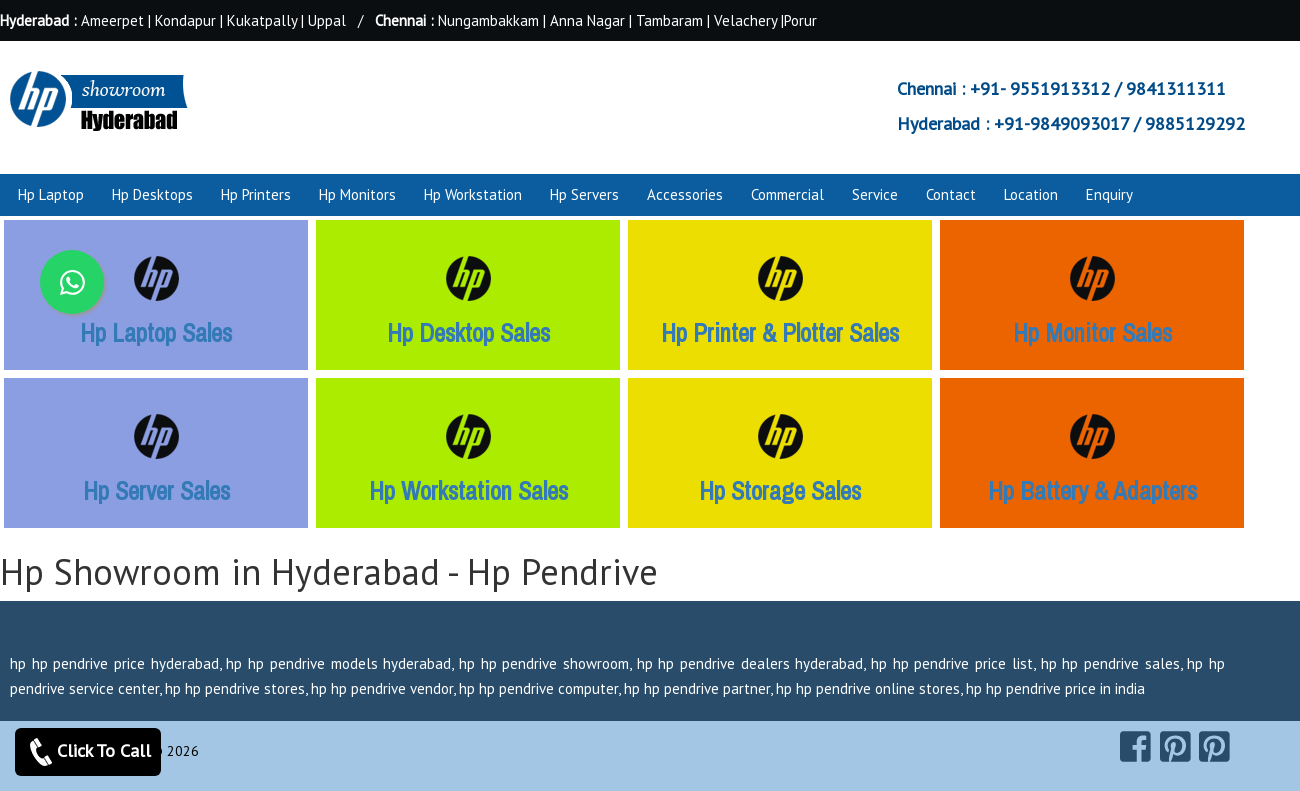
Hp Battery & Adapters (1092, 491)
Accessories (685, 194)
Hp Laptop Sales (156, 333)
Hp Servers (584, 194)
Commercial (787, 194)
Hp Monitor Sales (1092, 333)
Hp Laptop (51, 194)
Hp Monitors (357, 194)
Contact (951, 194)
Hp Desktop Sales (468, 333)
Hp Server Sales (156, 491)
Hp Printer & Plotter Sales (780, 333)
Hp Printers (256, 194)
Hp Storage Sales (780, 491)
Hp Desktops (152, 194)
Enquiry (1109, 194)
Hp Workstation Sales (468, 491)
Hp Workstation (473, 194)
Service (875, 194)
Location (1031, 194)
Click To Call (88, 752)
